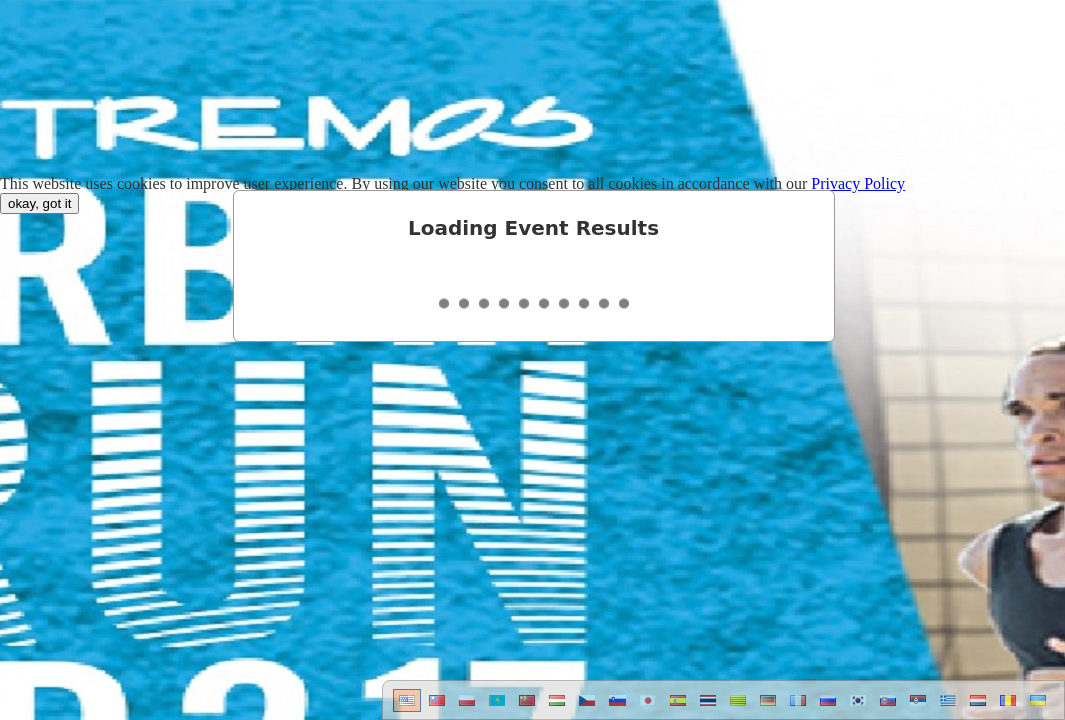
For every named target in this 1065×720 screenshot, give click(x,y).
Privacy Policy (858, 183)
